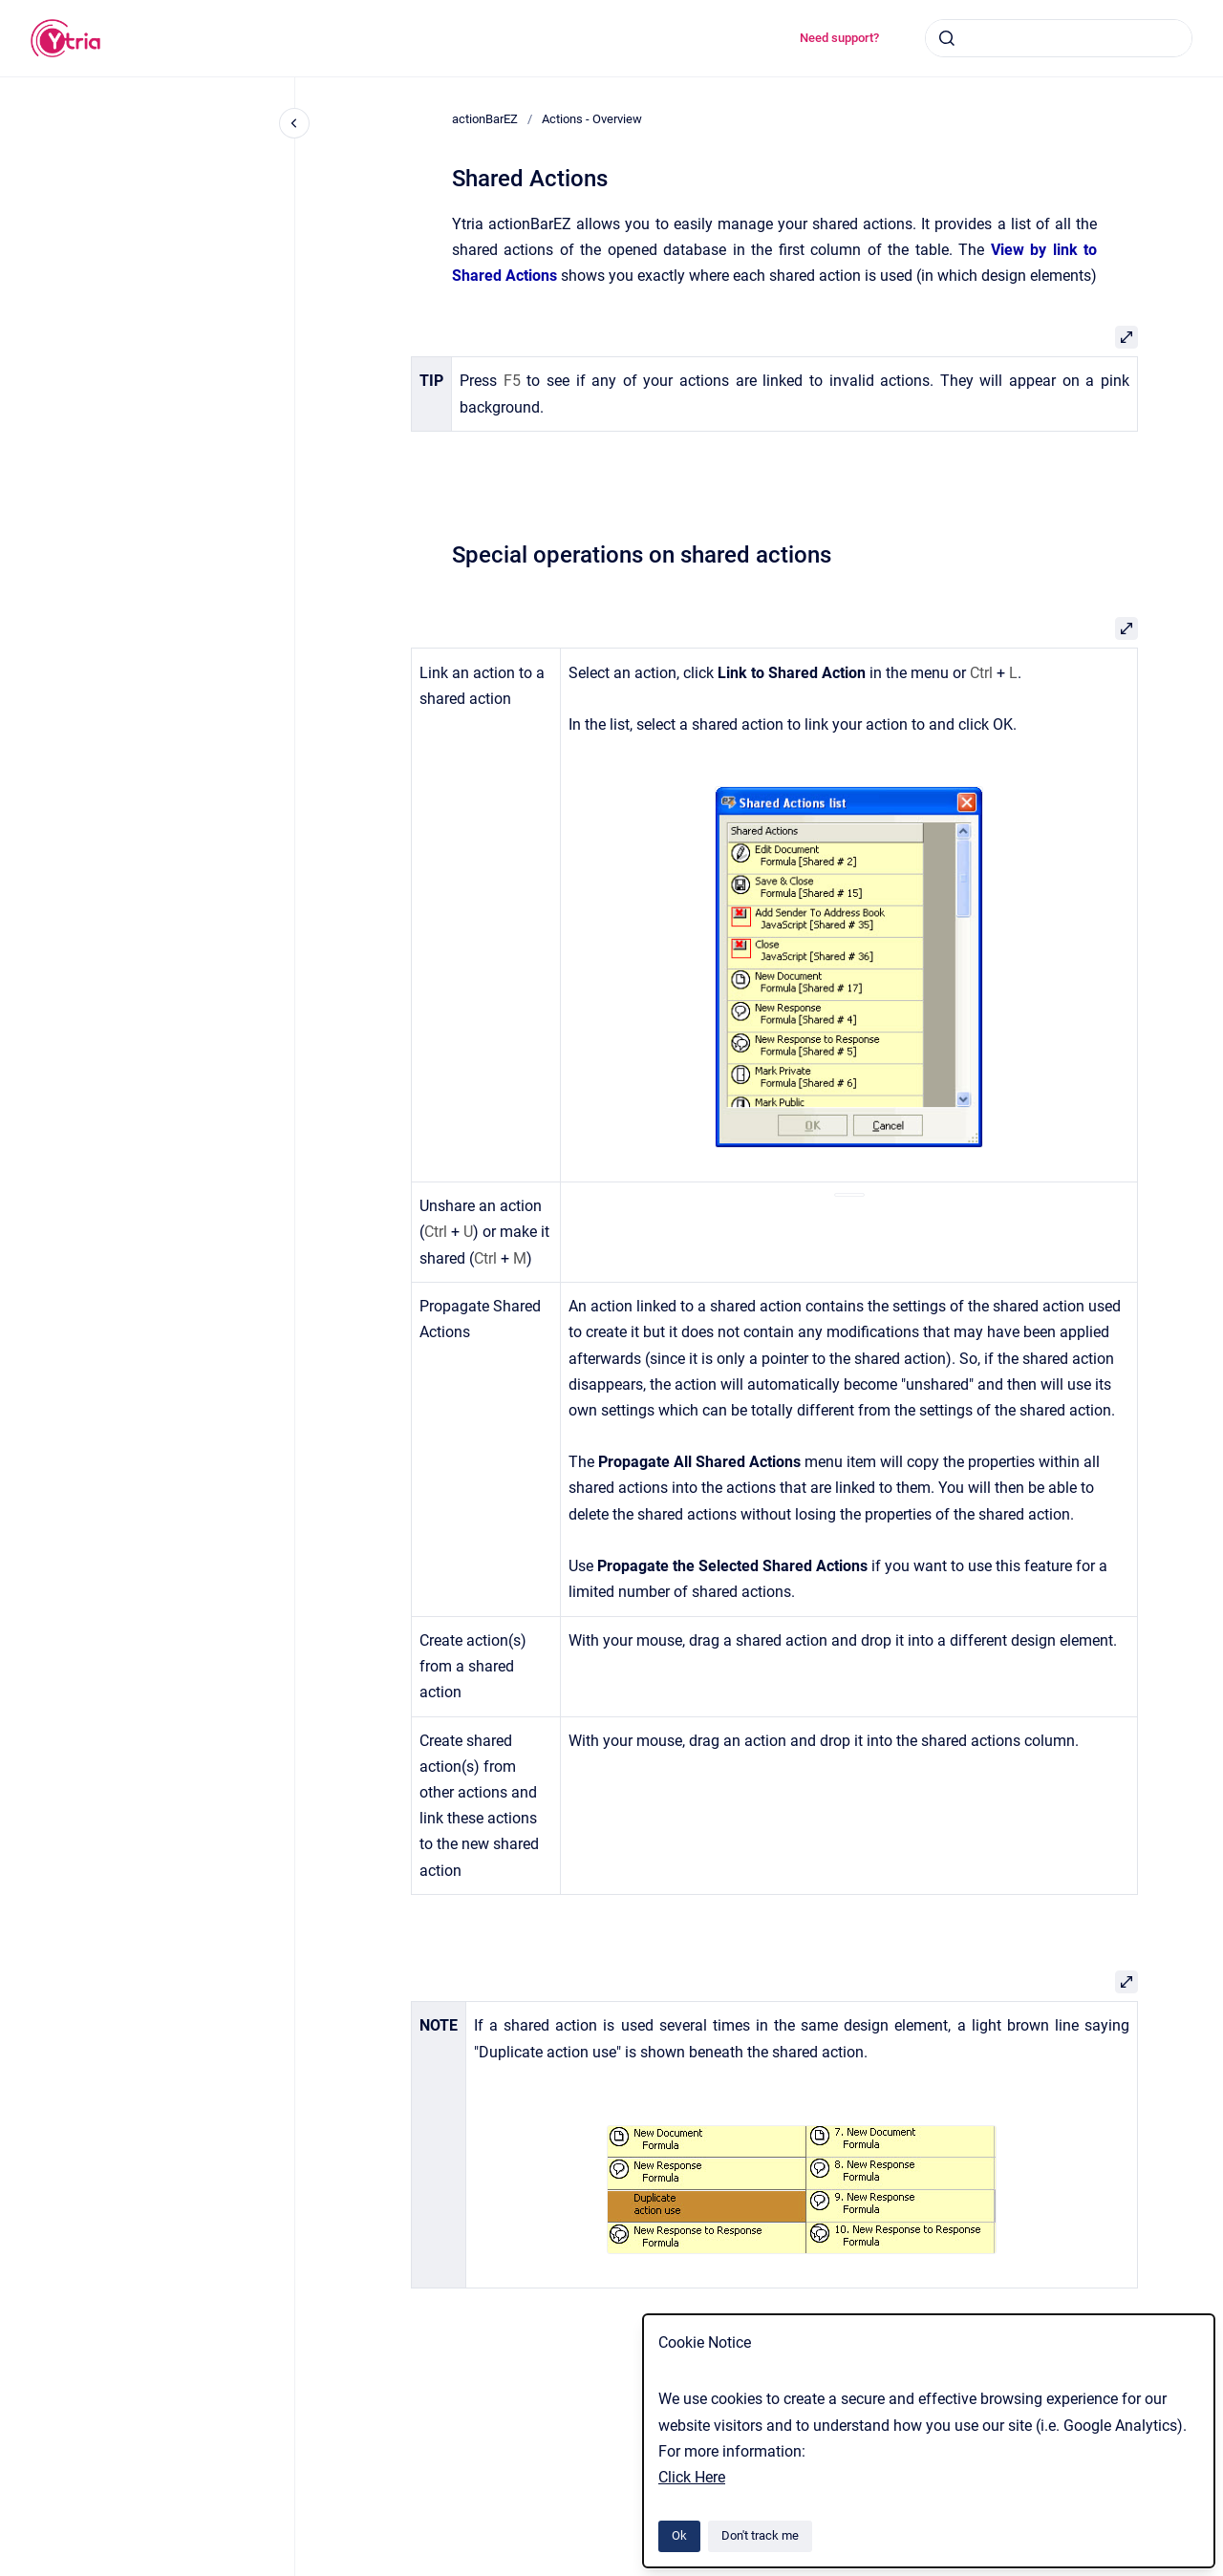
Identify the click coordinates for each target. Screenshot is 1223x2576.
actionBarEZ (485, 119)
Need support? (839, 38)
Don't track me (760, 2535)
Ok (679, 2535)
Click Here (691, 2477)
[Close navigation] (294, 123)
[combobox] (1058, 38)
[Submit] (947, 38)
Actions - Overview (592, 119)
